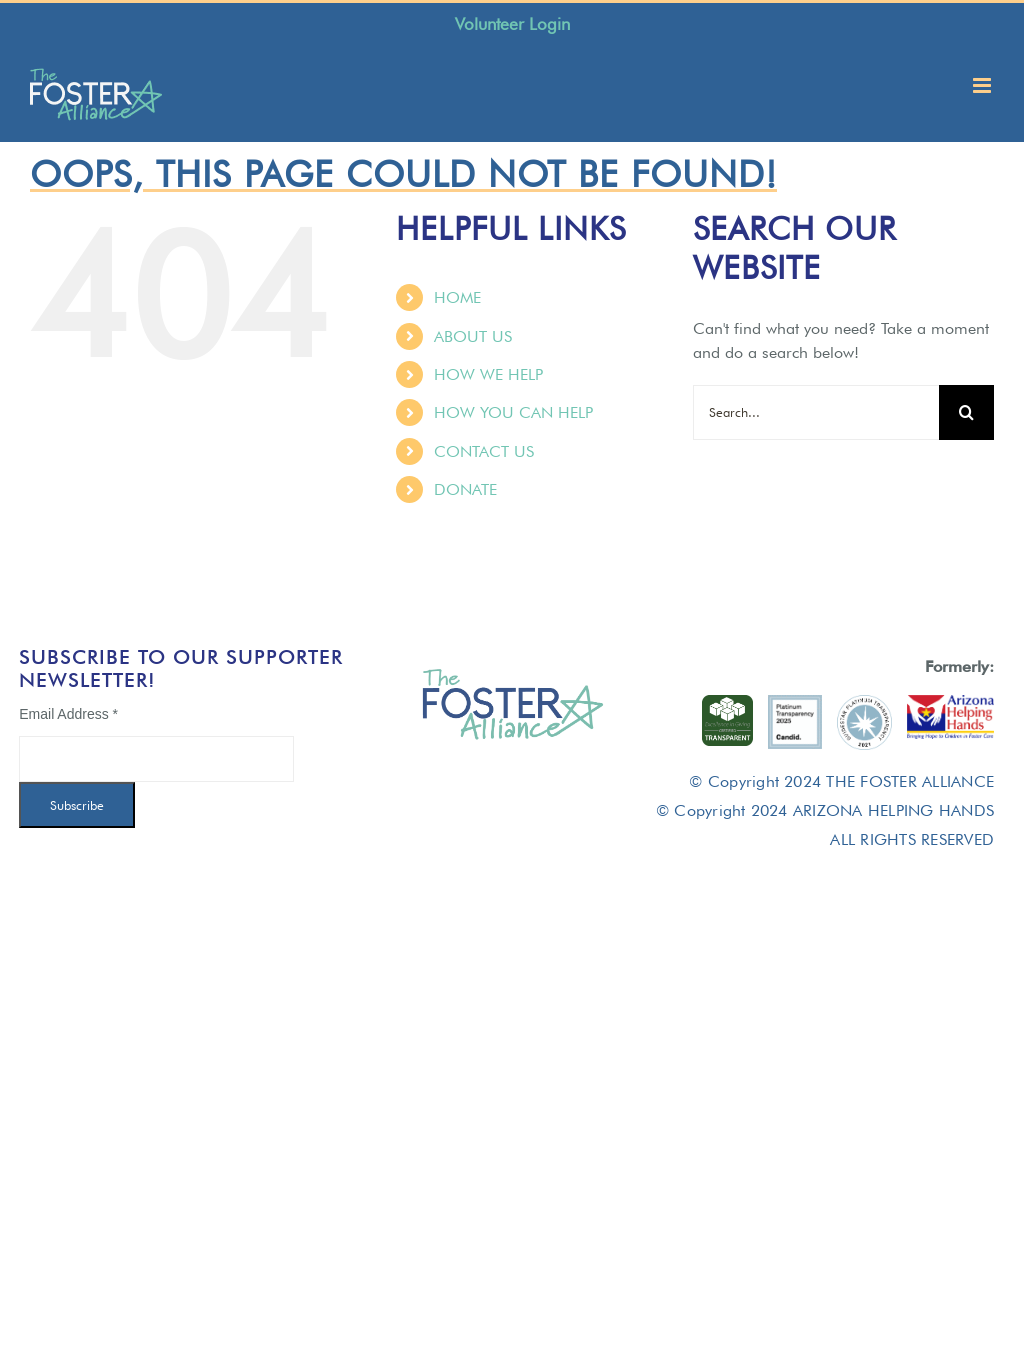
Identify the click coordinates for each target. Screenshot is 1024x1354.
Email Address (68, 714)
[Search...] (816, 412)
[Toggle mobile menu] (983, 85)
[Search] (966, 412)
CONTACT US (484, 451)
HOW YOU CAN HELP (513, 412)
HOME (457, 297)
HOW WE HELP (488, 374)
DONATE (465, 489)
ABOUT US (473, 336)
